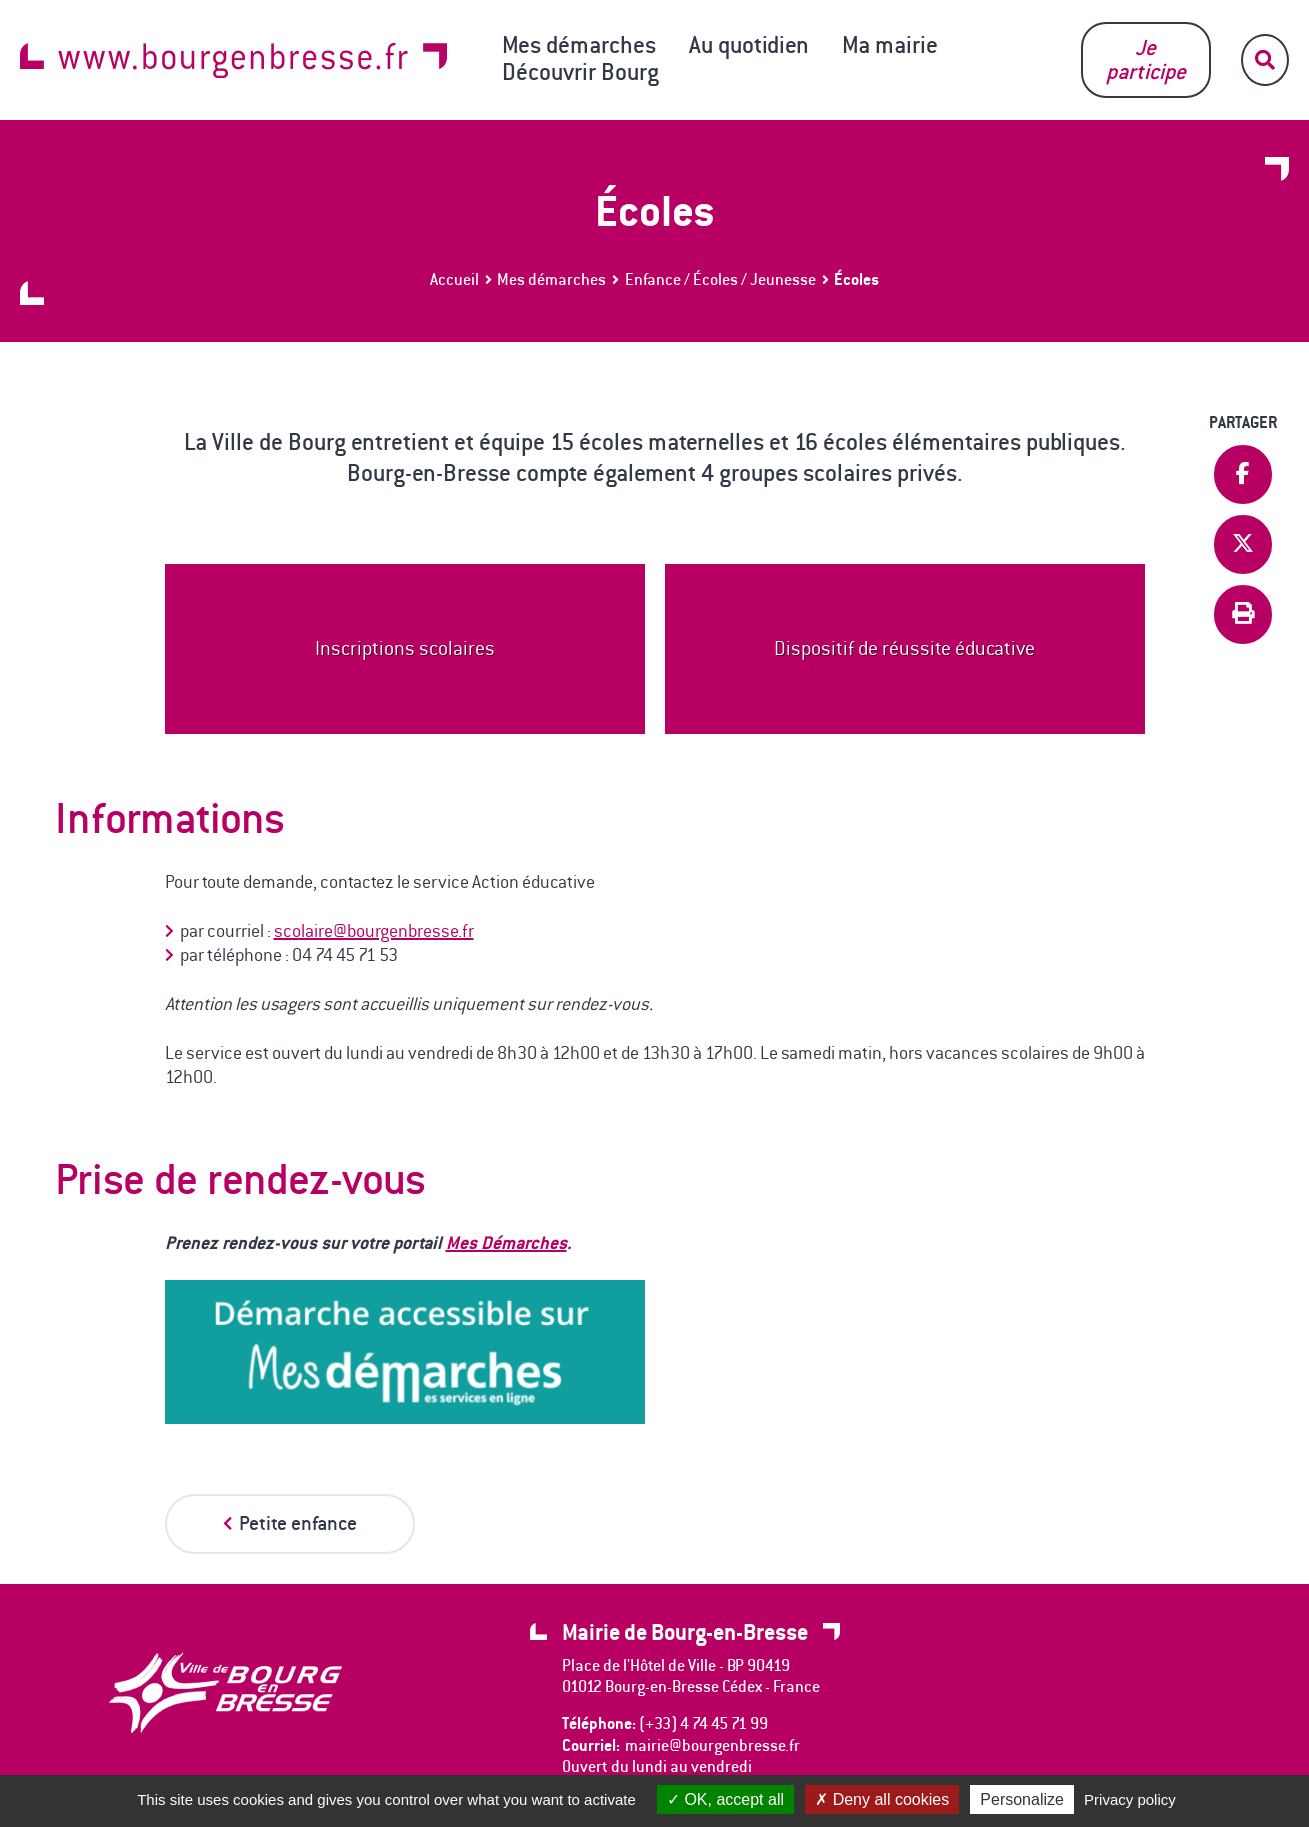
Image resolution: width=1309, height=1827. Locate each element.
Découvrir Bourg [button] (580, 72)
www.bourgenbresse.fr (233, 60)
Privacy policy (1130, 1799)
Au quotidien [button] (749, 45)
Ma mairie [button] (890, 45)
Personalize (1022, 1799)
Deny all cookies (882, 1799)
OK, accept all (725, 1799)
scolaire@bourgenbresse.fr (374, 931)
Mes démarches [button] (579, 45)
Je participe (1146, 59)
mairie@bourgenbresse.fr (712, 1745)
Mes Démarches (506, 1242)
